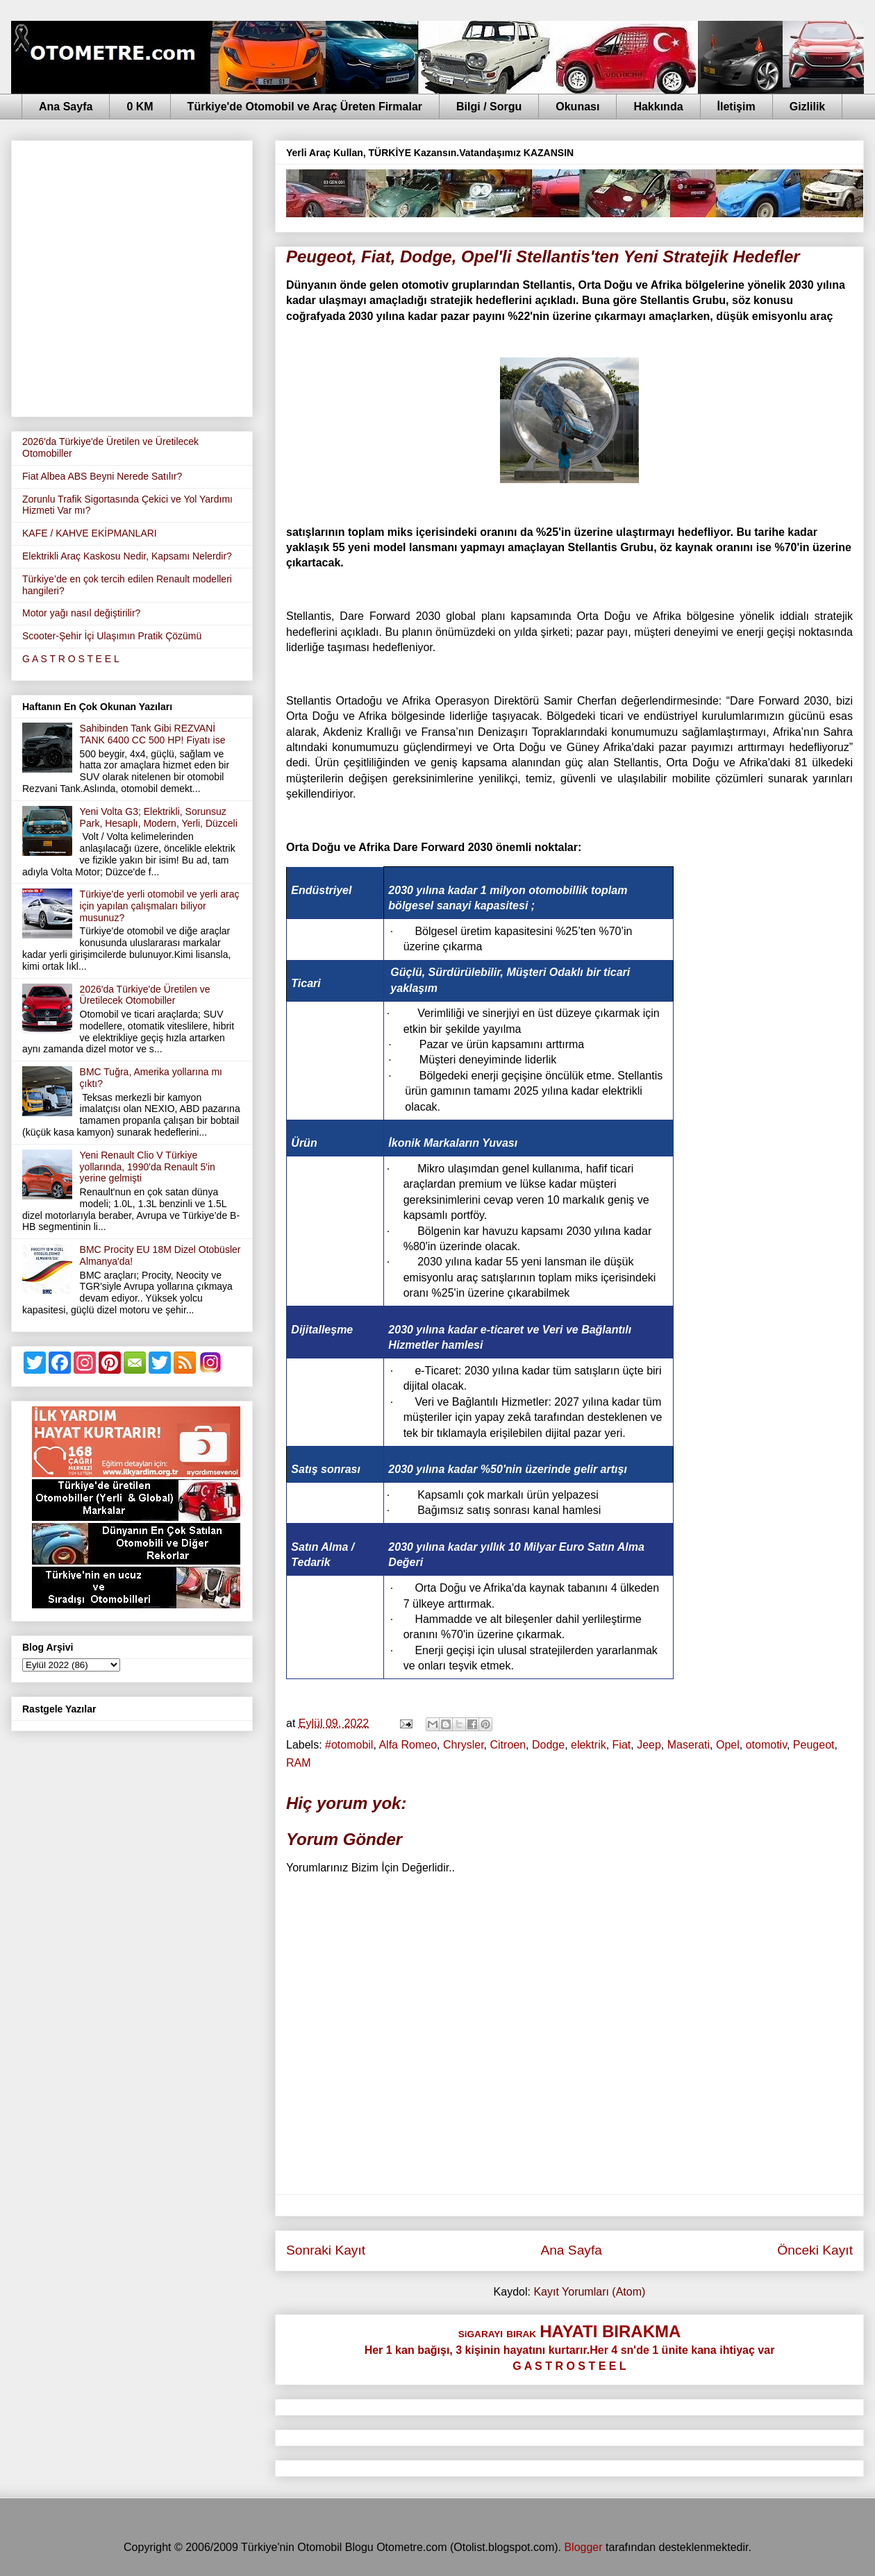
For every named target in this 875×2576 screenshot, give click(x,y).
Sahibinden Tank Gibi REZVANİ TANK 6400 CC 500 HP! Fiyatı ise (153, 734)
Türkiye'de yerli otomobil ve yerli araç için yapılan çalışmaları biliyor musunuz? (160, 906)
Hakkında (658, 106)
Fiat (621, 1745)
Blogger (583, 2547)
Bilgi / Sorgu (489, 106)
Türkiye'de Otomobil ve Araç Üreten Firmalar (305, 106)
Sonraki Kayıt (325, 2250)
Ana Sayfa (65, 106)
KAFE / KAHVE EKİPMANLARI (89, 533)
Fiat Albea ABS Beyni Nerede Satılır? (102, 476)
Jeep (649, 1745)
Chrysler (463, 1745)
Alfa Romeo (407, 1745)
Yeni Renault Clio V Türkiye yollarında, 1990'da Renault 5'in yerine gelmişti (147, 1167)
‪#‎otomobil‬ (349, 1745)
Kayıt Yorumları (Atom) (589, 2292)
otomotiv (766, 1745)
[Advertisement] (130, 276)
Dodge (548, 1745)
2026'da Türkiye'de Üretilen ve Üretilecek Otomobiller (145, 995)
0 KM (139, 106)
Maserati (688, 1745)
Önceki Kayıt (815, 2250)
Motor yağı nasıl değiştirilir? (81, 612)
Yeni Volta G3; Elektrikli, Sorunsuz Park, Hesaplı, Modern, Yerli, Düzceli (159, 817)
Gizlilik (808, 106)
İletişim (736, 106)
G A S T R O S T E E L (70, 658)
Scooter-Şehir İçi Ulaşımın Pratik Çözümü (111, 635)
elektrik (588, 1745)
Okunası (577, 106)
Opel (728, 1745)
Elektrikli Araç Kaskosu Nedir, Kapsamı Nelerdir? (127, 556)
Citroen (508, 1745)
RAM (298, 1763)
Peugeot (814, 1745)
